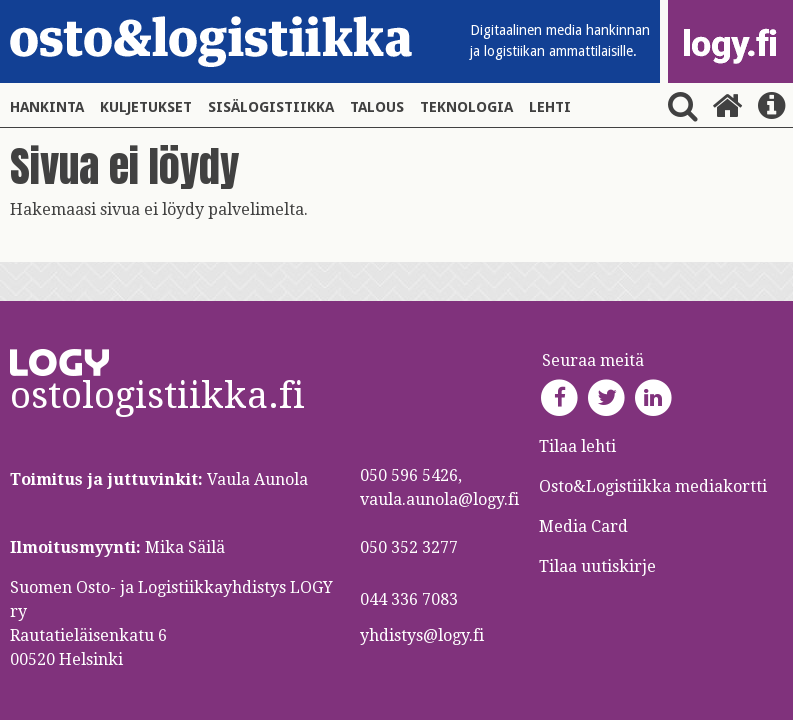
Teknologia (466, 107)
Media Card (585, 526)
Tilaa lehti (577, 446)
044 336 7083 (409, 599)
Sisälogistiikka (271, 107)
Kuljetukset (146, 107)
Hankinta (47, 107)
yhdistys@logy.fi (422, 635)
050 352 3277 (409, 547)
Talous (377, 107)
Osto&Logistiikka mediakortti (653, 486)
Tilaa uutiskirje (597, 566)
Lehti (550, 107)
